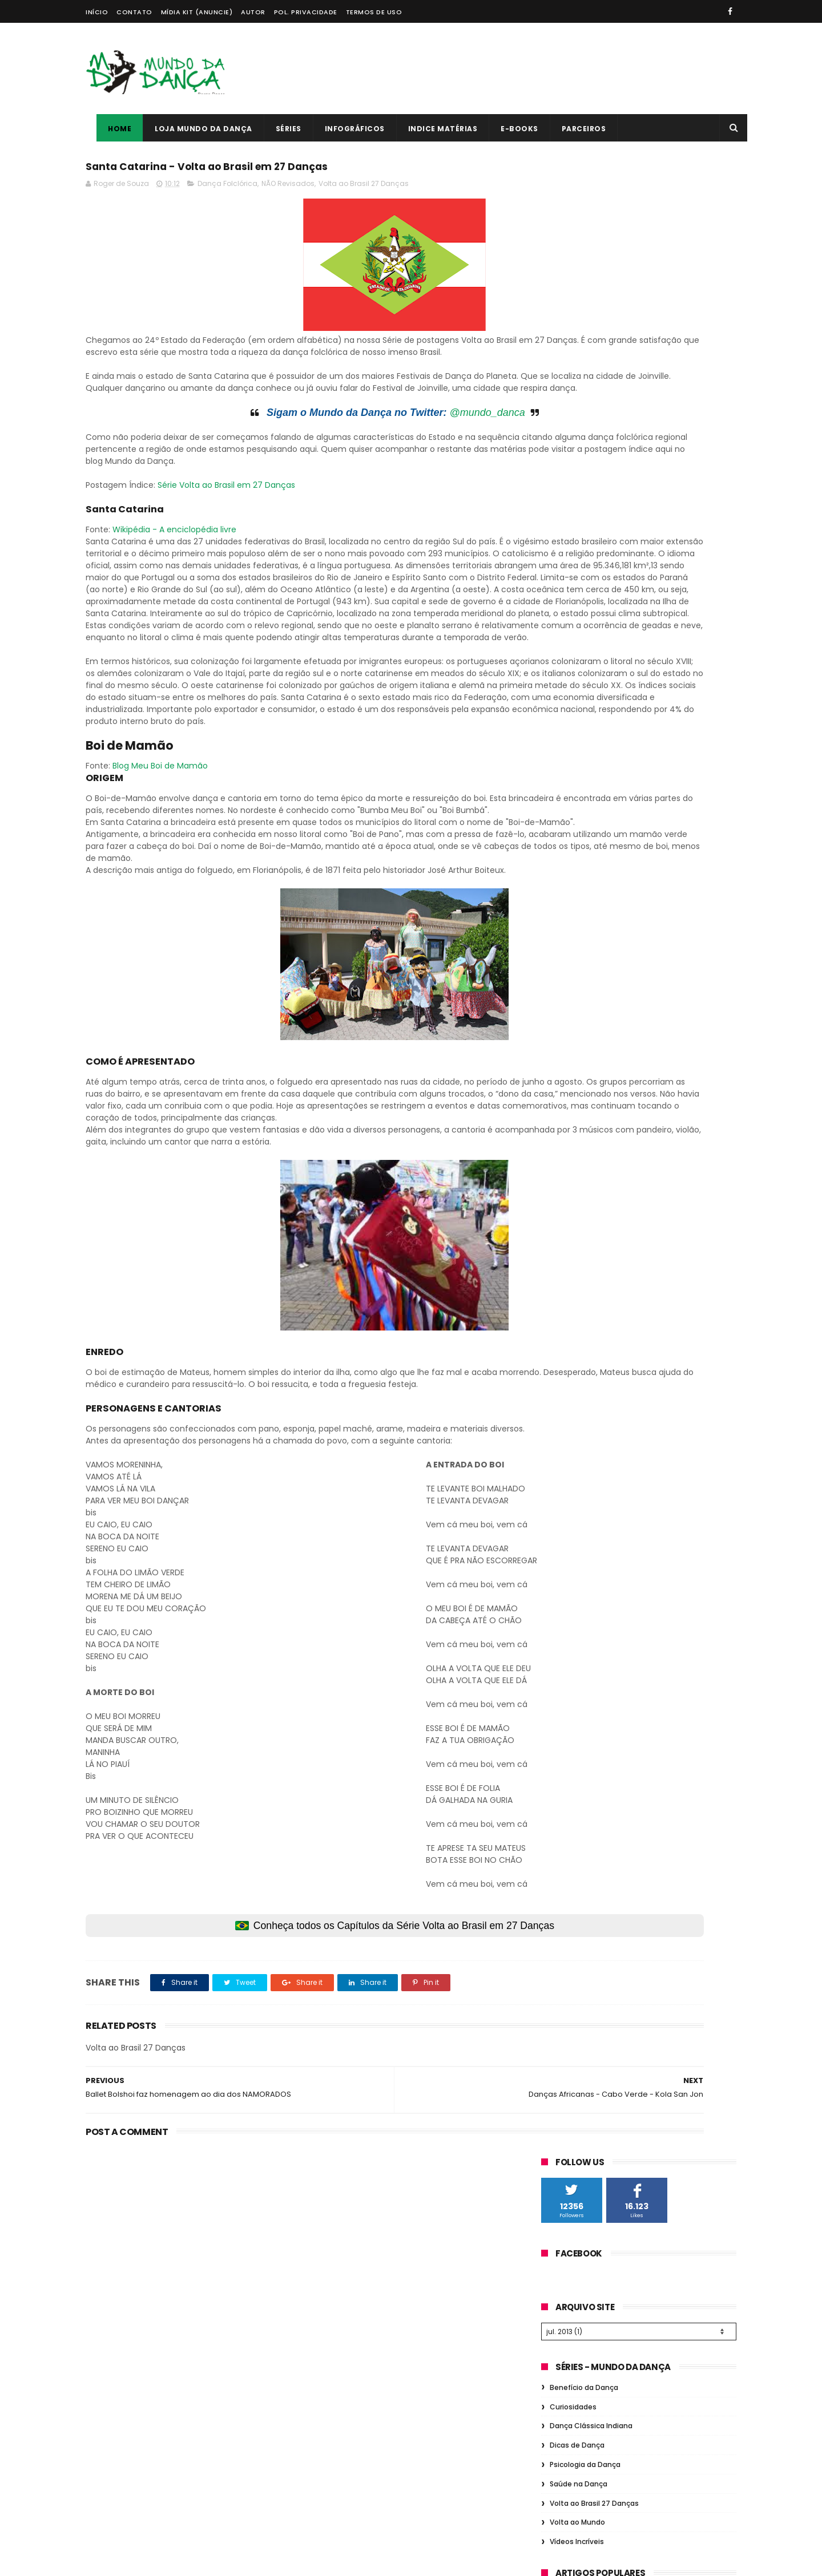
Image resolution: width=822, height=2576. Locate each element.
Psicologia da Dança (585, 469)
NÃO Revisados (288, 189)
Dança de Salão (640, 872)
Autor (253, 12)
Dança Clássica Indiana (591, 430)
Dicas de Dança (577, 449)
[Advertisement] (528, 68)
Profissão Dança (649, 830)
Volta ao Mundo (577, 526)
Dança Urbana (572, 894)
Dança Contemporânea (655, 978)
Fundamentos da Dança (590, 788)
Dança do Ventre (641, 851)
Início (97, 12)
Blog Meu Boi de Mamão (160, 879)
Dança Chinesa (574, 999)
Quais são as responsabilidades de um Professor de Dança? (402, 2408)
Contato (134, 12)
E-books (508, 129)
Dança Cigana (572, 978)
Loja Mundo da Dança (192, 129)
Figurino (678, 915)
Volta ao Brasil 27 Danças (364, 189)
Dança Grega (626, 915)
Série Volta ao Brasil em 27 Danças (226, 527)
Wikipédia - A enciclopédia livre (174, 571)
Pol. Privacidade (305, 12)
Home (108, 129)
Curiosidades (573, 410)
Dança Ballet (570, 809)
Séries (278, 129)
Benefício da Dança (584, 392)
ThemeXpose (150, 2561)
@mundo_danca (395, 442)
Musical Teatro (648, 936)
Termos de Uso (374, 12)
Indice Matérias (432, 129)
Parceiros (573, 129)
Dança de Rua (571, 851)
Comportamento (643, 894)
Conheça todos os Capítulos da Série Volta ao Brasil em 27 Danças (302, 2099)
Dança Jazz (567, 915)
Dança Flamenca (577, 936)
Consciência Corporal (655, 999)
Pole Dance (567, 957)
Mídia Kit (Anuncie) (197, 12)
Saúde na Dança (578, 488)
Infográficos (344, 129)
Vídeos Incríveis (577, 546)
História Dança (633, 809)
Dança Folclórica (227, 189)
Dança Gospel (572, 872)
